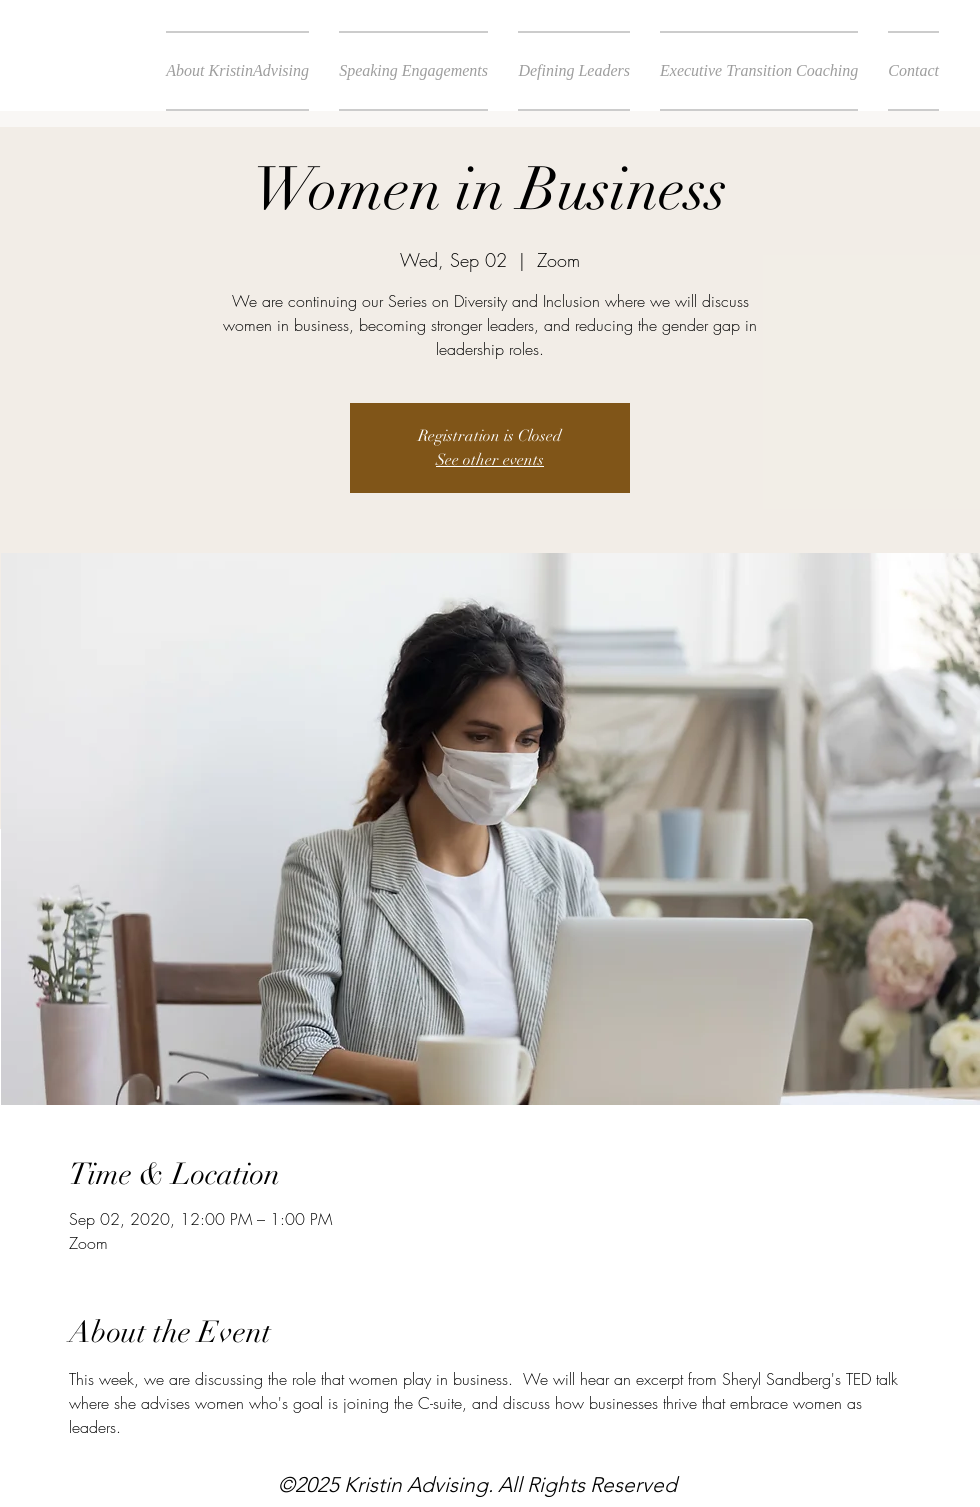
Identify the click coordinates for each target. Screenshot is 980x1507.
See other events (490, 460)
